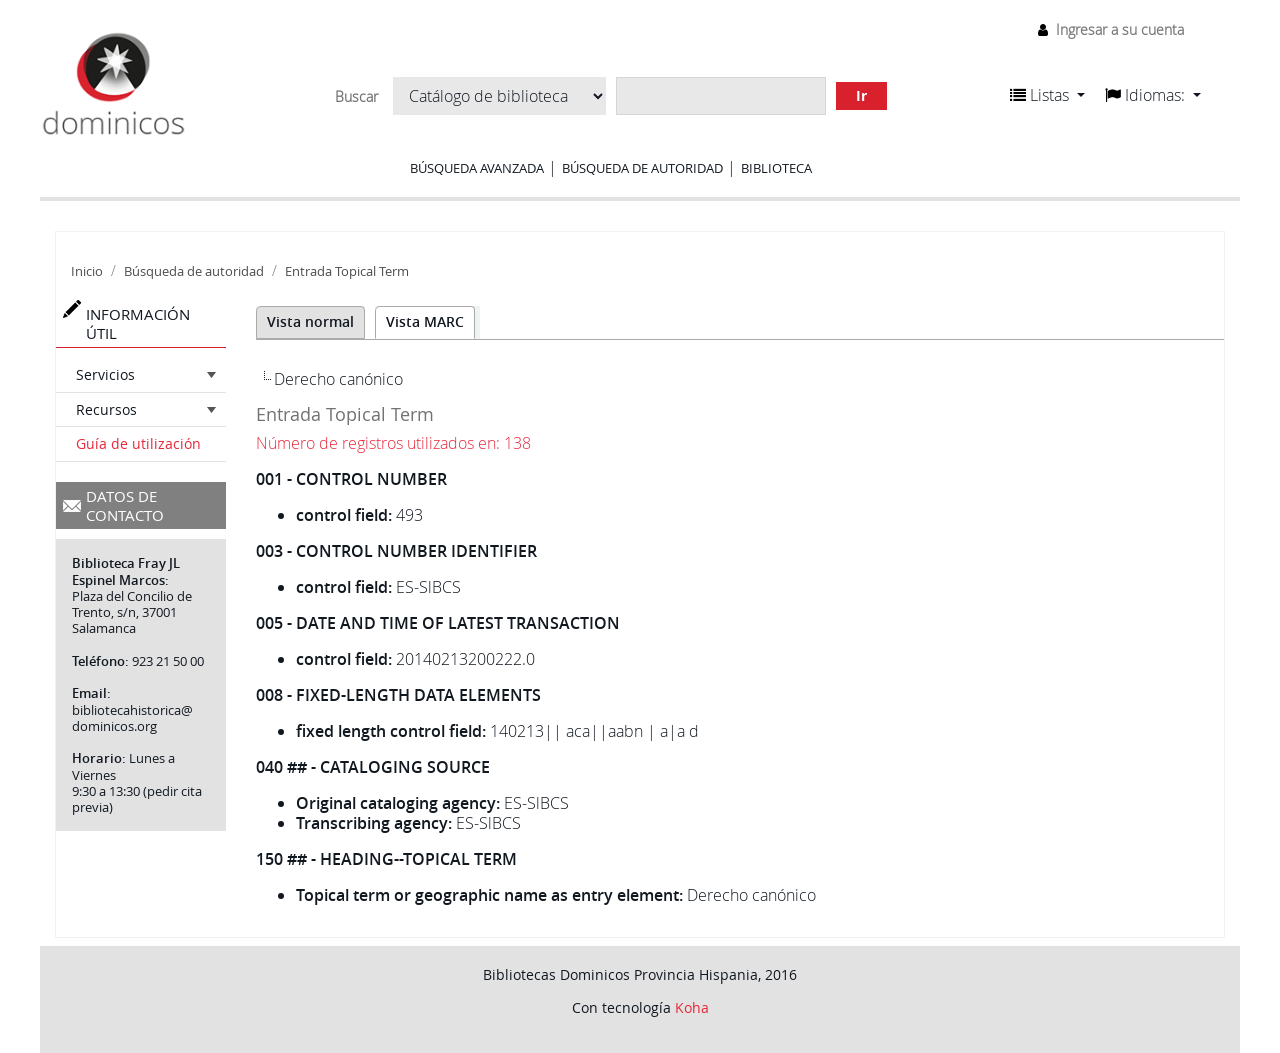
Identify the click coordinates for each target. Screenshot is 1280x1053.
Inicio (87, 271)
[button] (1047, 95)
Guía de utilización (138, 443)
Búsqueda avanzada (477, 168)
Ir (861, 95)
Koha (692, 1007)
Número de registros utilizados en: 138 (393, 443)
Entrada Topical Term (347, 271)
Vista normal (310, 321)
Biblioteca (776, 168)
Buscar (356, 97)
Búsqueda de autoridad (642, 168)
